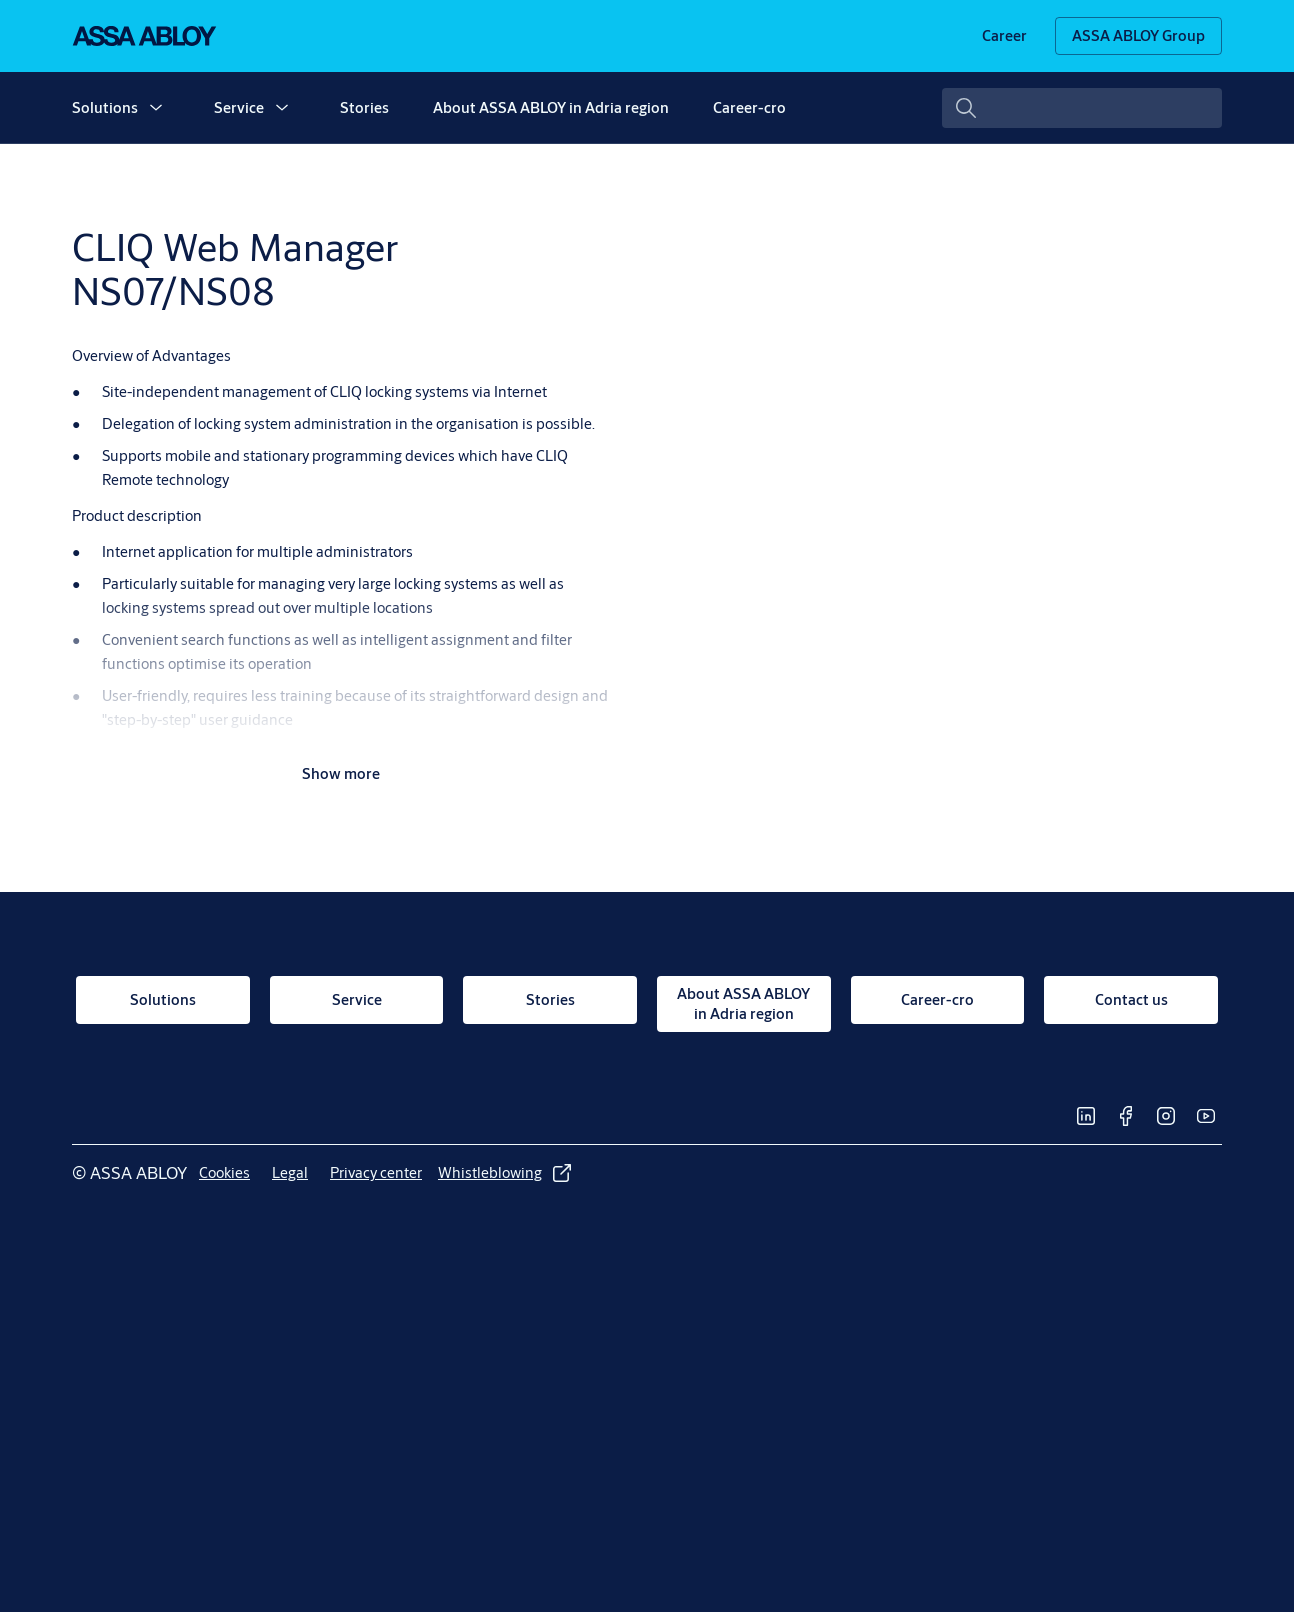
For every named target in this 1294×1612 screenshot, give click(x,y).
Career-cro (749, 107)
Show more (341, 773)
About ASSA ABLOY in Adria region (551, 107)
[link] (1004, 36)
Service (239, 107)
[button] (156, 108)
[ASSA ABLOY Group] (1138, 36)
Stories (364, 107)
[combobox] (1082, 108)
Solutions (105, 107)
